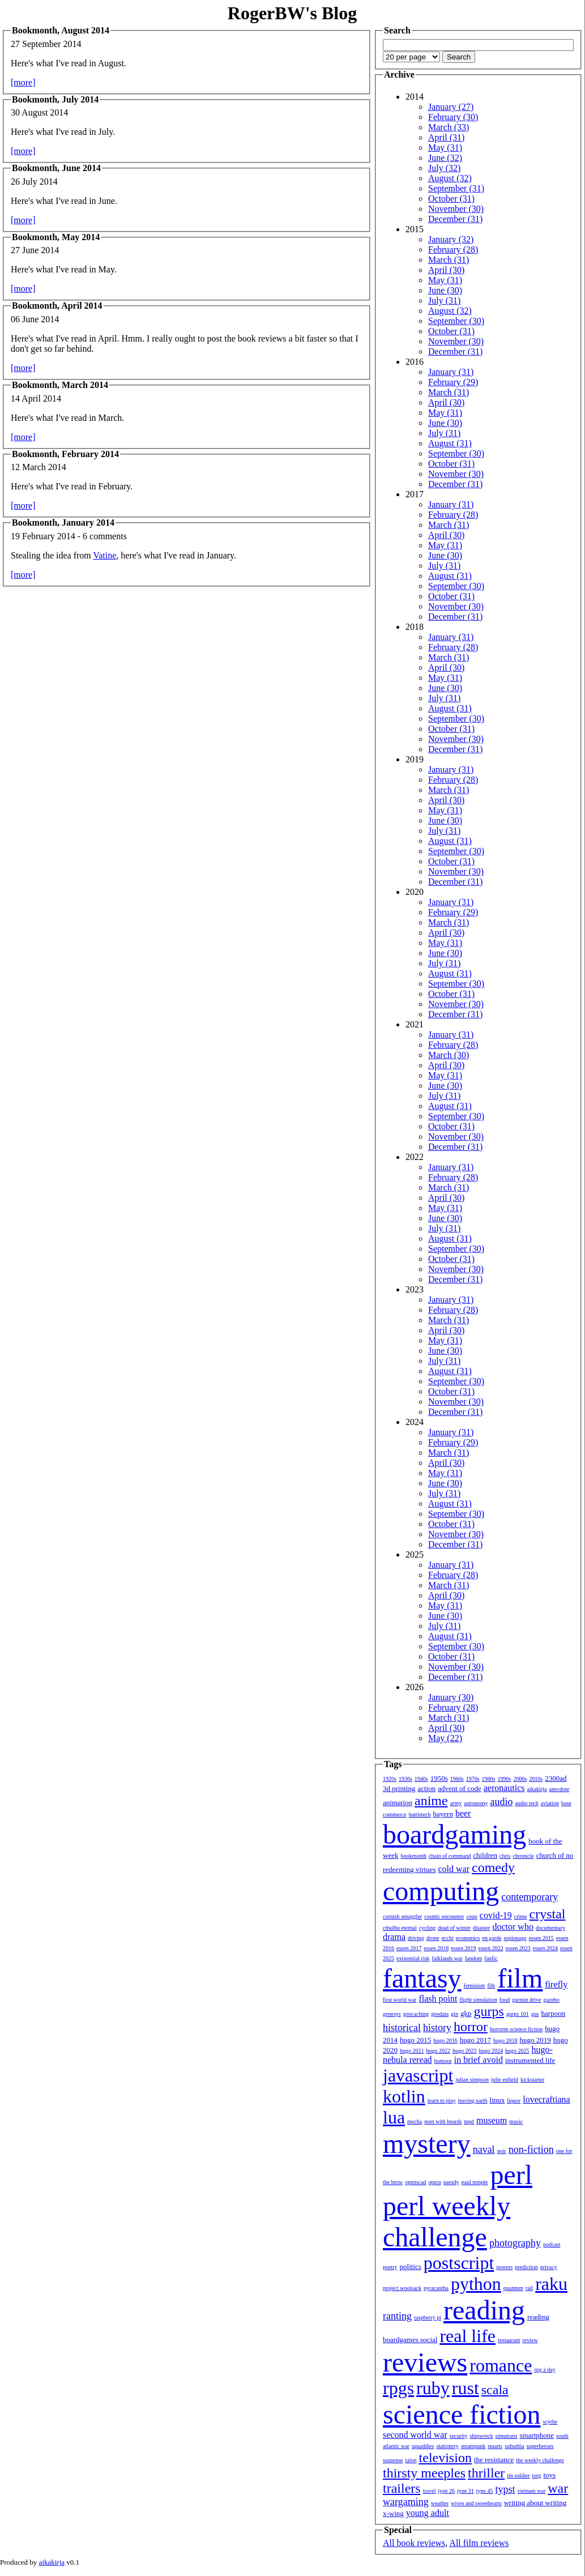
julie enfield (504, 2079)
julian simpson (472, 2079)
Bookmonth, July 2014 (55, 99)
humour (443, 2061)
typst (505, 2489)
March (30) (448, 1055)
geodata (440, 2014)
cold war (454, 1869)
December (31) (455, 219)
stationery (447, 2446)
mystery (427, 2144)
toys (550, 2475)
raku (551, 2284)
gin (454, 2014)
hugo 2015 (415, 2040)
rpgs (398, 2388)
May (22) (445, 1738)
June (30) (445, 290)
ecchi (448, 1938)
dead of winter (454, 1928)
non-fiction (531, 2149)
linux (497, 2100)
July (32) (444, 168)
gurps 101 (517, 2014)
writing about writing (535, 2502)
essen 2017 (408, 1948)
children (485, 1855)
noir (501, 2151)
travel (429, 2491)
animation (397, 1802)
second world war (415, 2434)
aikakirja (537, 1789)
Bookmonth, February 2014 (65, 454)
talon (411, 2460)
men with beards (443, 2121)
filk (491, 1985)
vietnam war (532, 2491)
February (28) (453, 249)
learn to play (442, 2100)
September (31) (456, 188)
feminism (474, 1985)
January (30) (450, 1697)
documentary (550, 1928)
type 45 (484, 2491)
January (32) (450, 239)
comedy (493, 1867)
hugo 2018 (505, 2040)
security (459, 2436)
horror (471, 2026)
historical (402, 2027)
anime (431, 1800)
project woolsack (402, 2288)
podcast (552, 2244)
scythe (550, 2422)
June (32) (445, 158)
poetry (390, 2267)
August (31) (450, 443)
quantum (513, 2288)
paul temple (475, 2182)
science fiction (462, 2414)
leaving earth (473, 2100)
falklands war (447, 1958)
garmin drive (526, 2000)
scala (495, 2389)
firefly (556, 1984)
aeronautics (504, 1788)
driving (416, 1938)
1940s (421, 1779)
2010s (536, 1779)
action (426, 1788)
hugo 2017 (475, 2040)
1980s (489, 1779)
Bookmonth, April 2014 (57, 305)
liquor (513, 2100)
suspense (393, 2460)
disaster (481, 1928)
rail (529, 2288)
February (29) (453, 382)
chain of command (450, 1856)
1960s (457, 1779)
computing (441, 1891)
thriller (486, 2473)
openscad (415, 2182)
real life (467, 2336)
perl (511, 2175)
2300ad (555, 1778)
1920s (389, 1779)
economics (468, 1938)
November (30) (456, 209)
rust (465, 2388)
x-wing (393, 2513)
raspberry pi (427, 2317)
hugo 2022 (438, 2051)
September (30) (456, 321)
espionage (515, 1938)
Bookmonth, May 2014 (56, 237)
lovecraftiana (546, 2099)
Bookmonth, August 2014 (60, 30)
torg (536, 2475)
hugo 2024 (491, 2051)
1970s (473, 1779)
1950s (439, 1778)
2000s (520, 1779)
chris (504, 1856)
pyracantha (436, 2288)
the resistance (494, 2459)
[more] (23, 82)
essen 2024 (545, 1948)
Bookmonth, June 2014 (56, 168)
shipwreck (481, 2436)
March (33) (448, 127)
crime (520, 1916)
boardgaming (454, 1834)
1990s (504, 1779)
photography (515, 2243)
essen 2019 (463, 1948)
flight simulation (478, 2000)
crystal (548, 1914)
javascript (418, 2075)
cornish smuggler (402, 1916)
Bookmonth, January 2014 (63, 522)
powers (504, 2267)
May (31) (445, 147)
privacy (548, 2267)
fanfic (490, 1958)
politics (410, 2266)
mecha (414, 2121)
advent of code (459, 1788)
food (504, 2000)
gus (535, 2014)
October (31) (451, 198)
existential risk (413, 1958)
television (445, 2457)
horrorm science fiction (516, 2029)
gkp (466, 2013)
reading (484, 2310)
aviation (550, 1803)
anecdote (559, 1789)
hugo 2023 (464, 2051)
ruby (433, 2388)
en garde (492, 1938)
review (529, 2340)
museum (491, 2120)
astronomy (476, 1803)
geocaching (416, 2014)
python (476, 2284)
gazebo (552, 2000)
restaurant (509, 2340)
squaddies (423, 2446)
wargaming (406, 2501)
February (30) (453, 117)
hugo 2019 (535, 2040)
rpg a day (544, 2369)
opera (435, 2182)
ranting (397, 2316)
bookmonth (413, 1856)
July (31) (444, 300)
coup (471, 1916)
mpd (469, 2121)
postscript (459, 2263)
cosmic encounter (444, 1916)
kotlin (404, 2096)
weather (440, 2503)
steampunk (473, 2446)
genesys (392, 2014)
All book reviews (414, 2543)
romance (500, 2365)
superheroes (540, 2446)
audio (501, 1801)
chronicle (523, 1856)
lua (394, 2117)
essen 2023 (518, 1948)
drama (394, 1937)
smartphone (536, 2435)
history (437, 2027)
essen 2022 (491, 1948)
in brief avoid (478, 2060)
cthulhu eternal (400, 1928)
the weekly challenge (539, 2460)
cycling (427, 1928)
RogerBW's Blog (292, 13)
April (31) (446, 137)
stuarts (495, 2446)
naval (484, 2149)
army (456, 1803)
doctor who (512, 1926)
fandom (473, 1958)
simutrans (507, 2436)
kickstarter (532, 2079)
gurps (489, 2011)
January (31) (450, 372)
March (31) (448, 260)
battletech (420, 1814)
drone (432, 1938)
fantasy (422, 1978)
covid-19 (496, 1915)
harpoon (553, 2013)
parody (451, 2182)
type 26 (446, 2491)
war (558, 2488)
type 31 (465, 2491)
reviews (425, 2362)
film (520, 1978)
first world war (399, 2000)
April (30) (446, 270)
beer (463, 1813)
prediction (526, 2267)
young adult (427, 2513)
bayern (443, 1814)
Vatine (104, 555)
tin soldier (518, 2475)
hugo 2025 (517, 2051)
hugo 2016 (445, 2040)
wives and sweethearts (476, 2503)
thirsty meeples (424, 2473)
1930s (405, 1779)
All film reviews (479, 2543)
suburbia (514, 2446)
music (516, 2121)
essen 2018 (436, 1948)
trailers (402, 2488)
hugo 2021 (412, 2051)
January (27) (450, 107)
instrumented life (530, 2060)
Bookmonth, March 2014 (60, 385)
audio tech (526, 1803)
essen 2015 (541, 1938)
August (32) (450, 178)
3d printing (399, 1788)
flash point (438, 1998)
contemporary (529, 1897)
